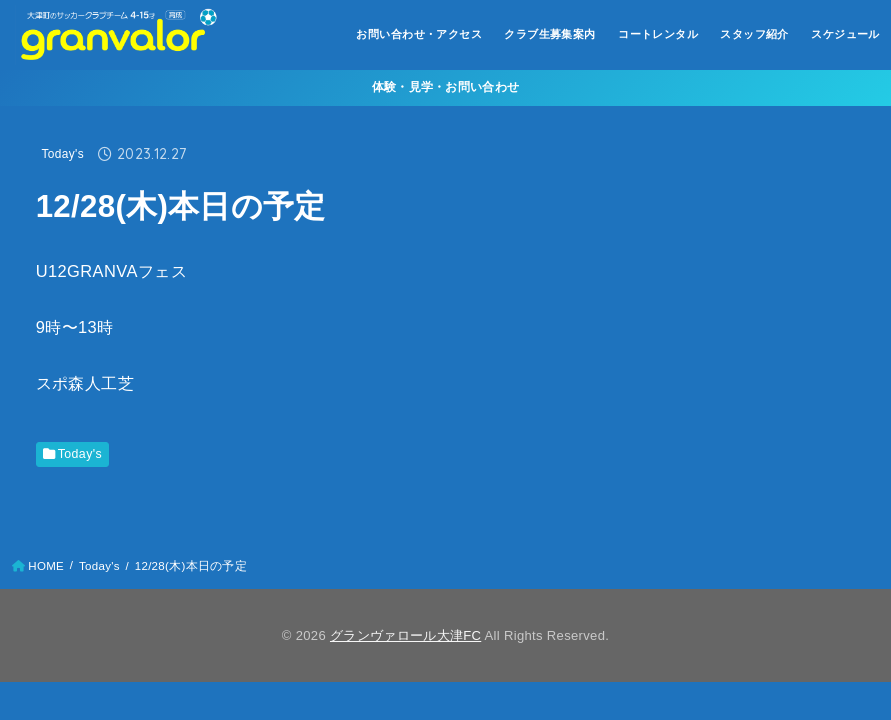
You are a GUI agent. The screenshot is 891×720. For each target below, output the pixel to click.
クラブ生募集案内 (549, 34)
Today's (63, 154)
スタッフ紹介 (754, 34)
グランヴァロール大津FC (405, 635)
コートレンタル (658, 34)
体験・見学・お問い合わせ (446, 87)
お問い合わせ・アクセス (419, 34)
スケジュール (845, 34)
